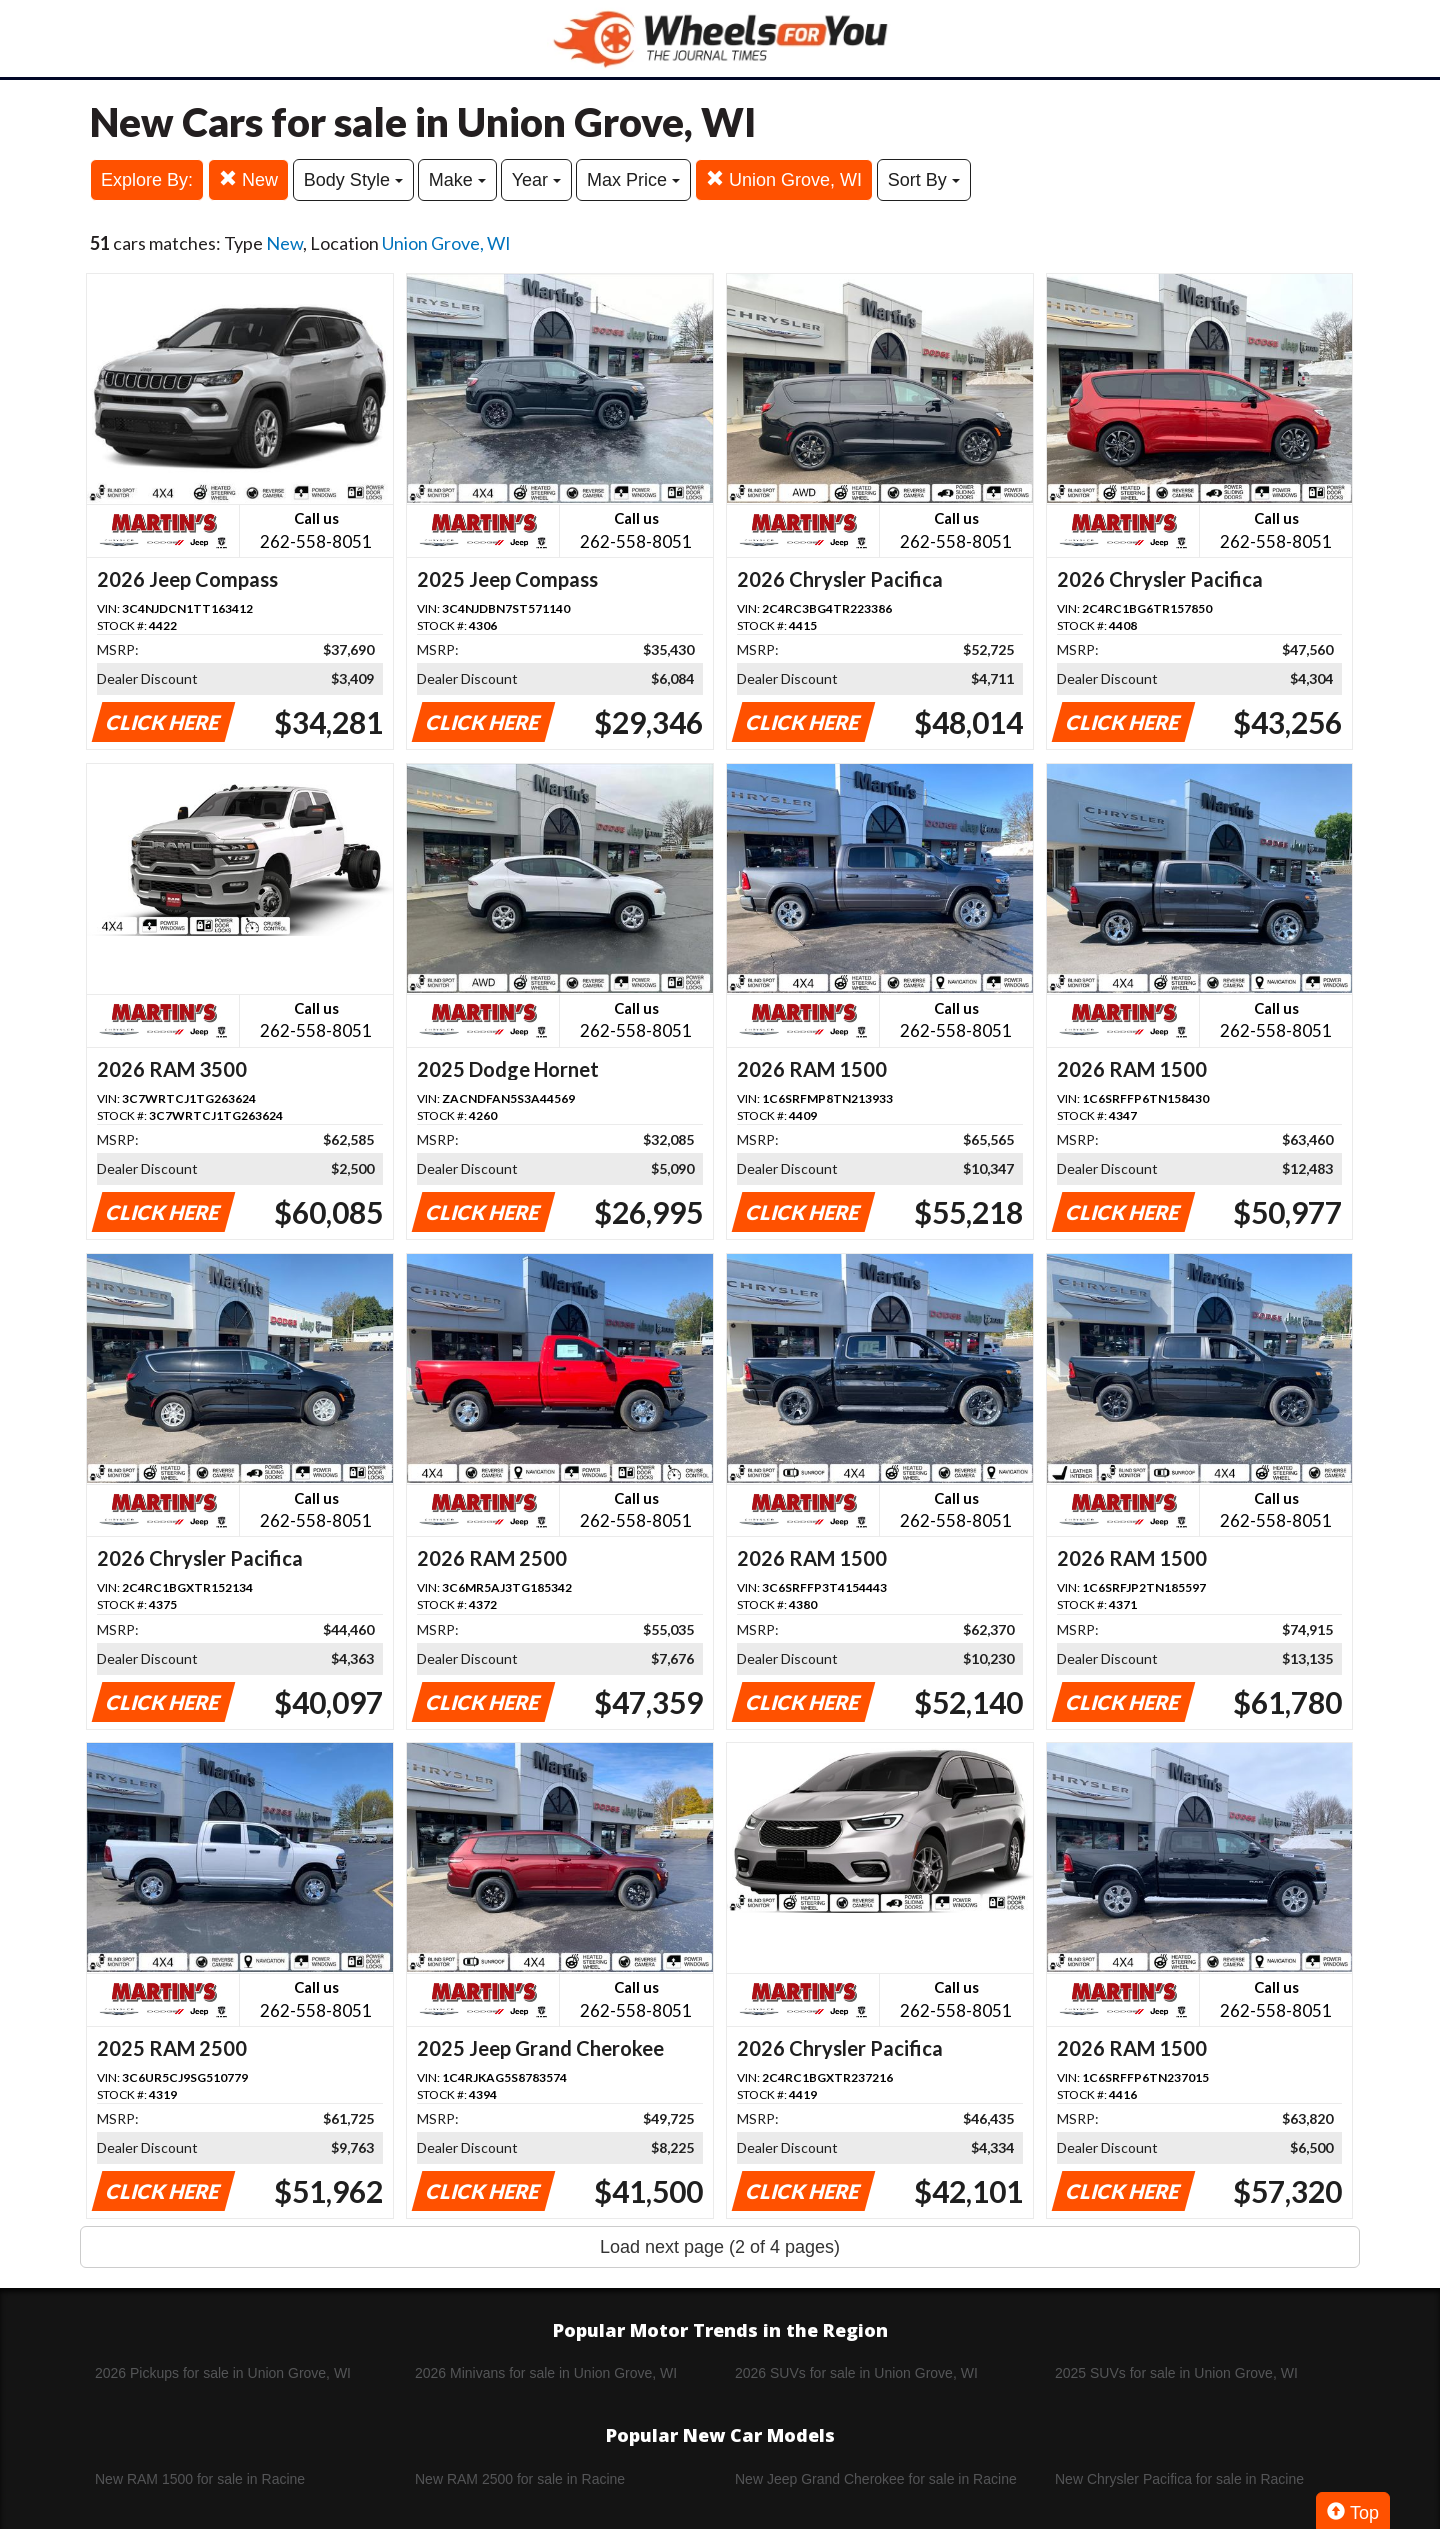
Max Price (633, 180)
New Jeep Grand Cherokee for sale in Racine (876, 2479)
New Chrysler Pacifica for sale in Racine (1179, 2479)
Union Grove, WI (784, 179)
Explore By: (147, 180)
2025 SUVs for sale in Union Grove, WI (1176, 2373)
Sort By (924, 180)
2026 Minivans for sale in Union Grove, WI (546, 2373)
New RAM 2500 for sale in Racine (520, 2479)
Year (536, 180)
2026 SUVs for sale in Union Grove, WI (856, 2373)
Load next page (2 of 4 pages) (720, 2247)
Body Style (353, 180)
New (248, 179)
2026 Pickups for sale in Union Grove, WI (223, 2373)
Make (457, 180)
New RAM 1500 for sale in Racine (200, 2479)
